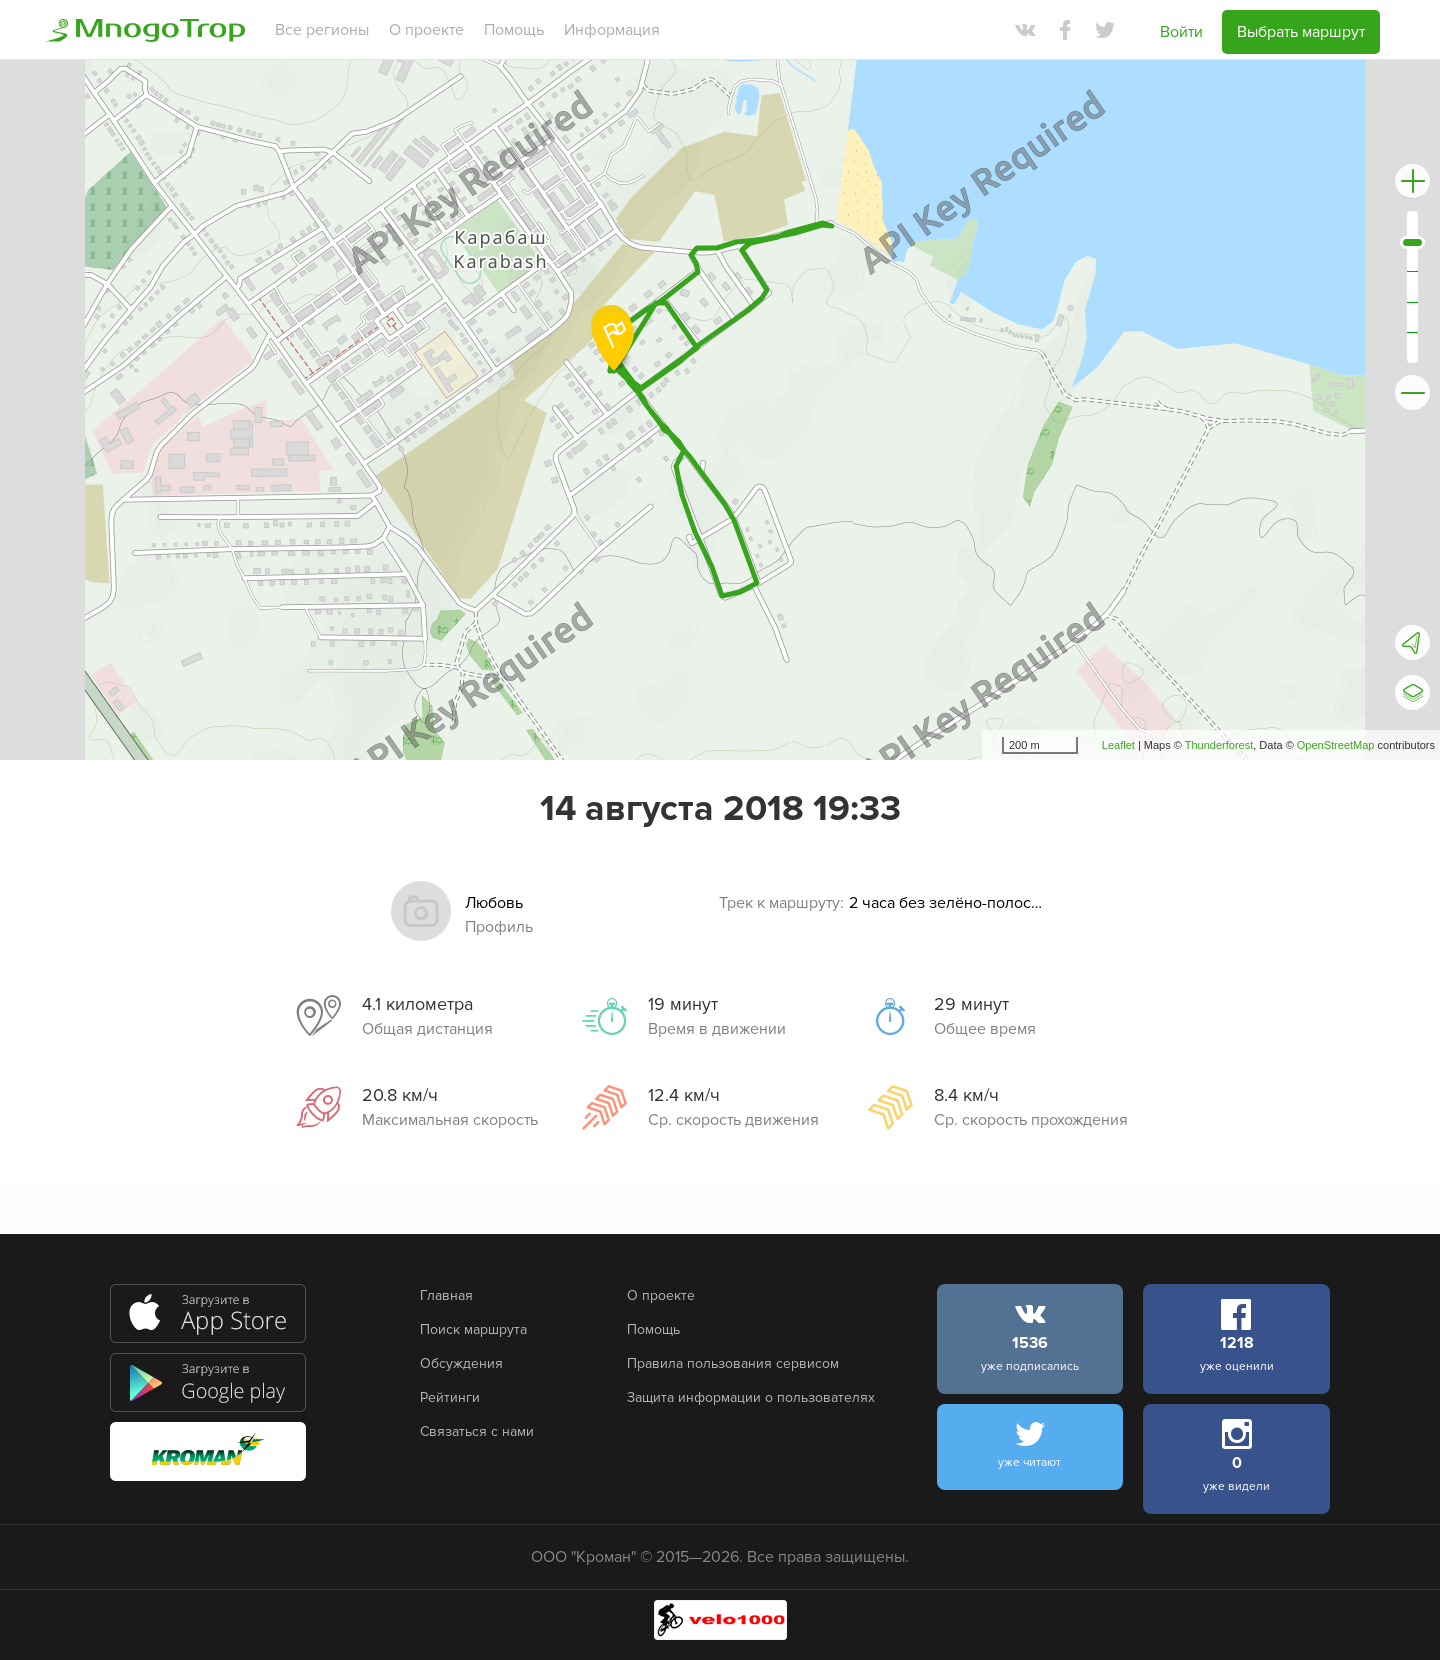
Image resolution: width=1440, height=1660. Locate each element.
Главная (446, 1295)
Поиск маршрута (473, 1329)
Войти (1181, 32)
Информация (612, 30)
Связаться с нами (477, 1431)
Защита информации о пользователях (751, 1397)
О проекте (426, 30)
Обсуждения (461, 1363)
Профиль (499, 927)
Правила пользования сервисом (733, 1363)
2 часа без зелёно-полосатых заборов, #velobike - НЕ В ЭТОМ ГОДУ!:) (949, 903)
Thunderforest (1219, 745)
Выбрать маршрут (1301, 32)
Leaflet (1118, 745)
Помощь (514, 30)
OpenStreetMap (1336, 745)
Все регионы (322, 30)
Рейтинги (450, 1397)
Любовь (494, 903)
